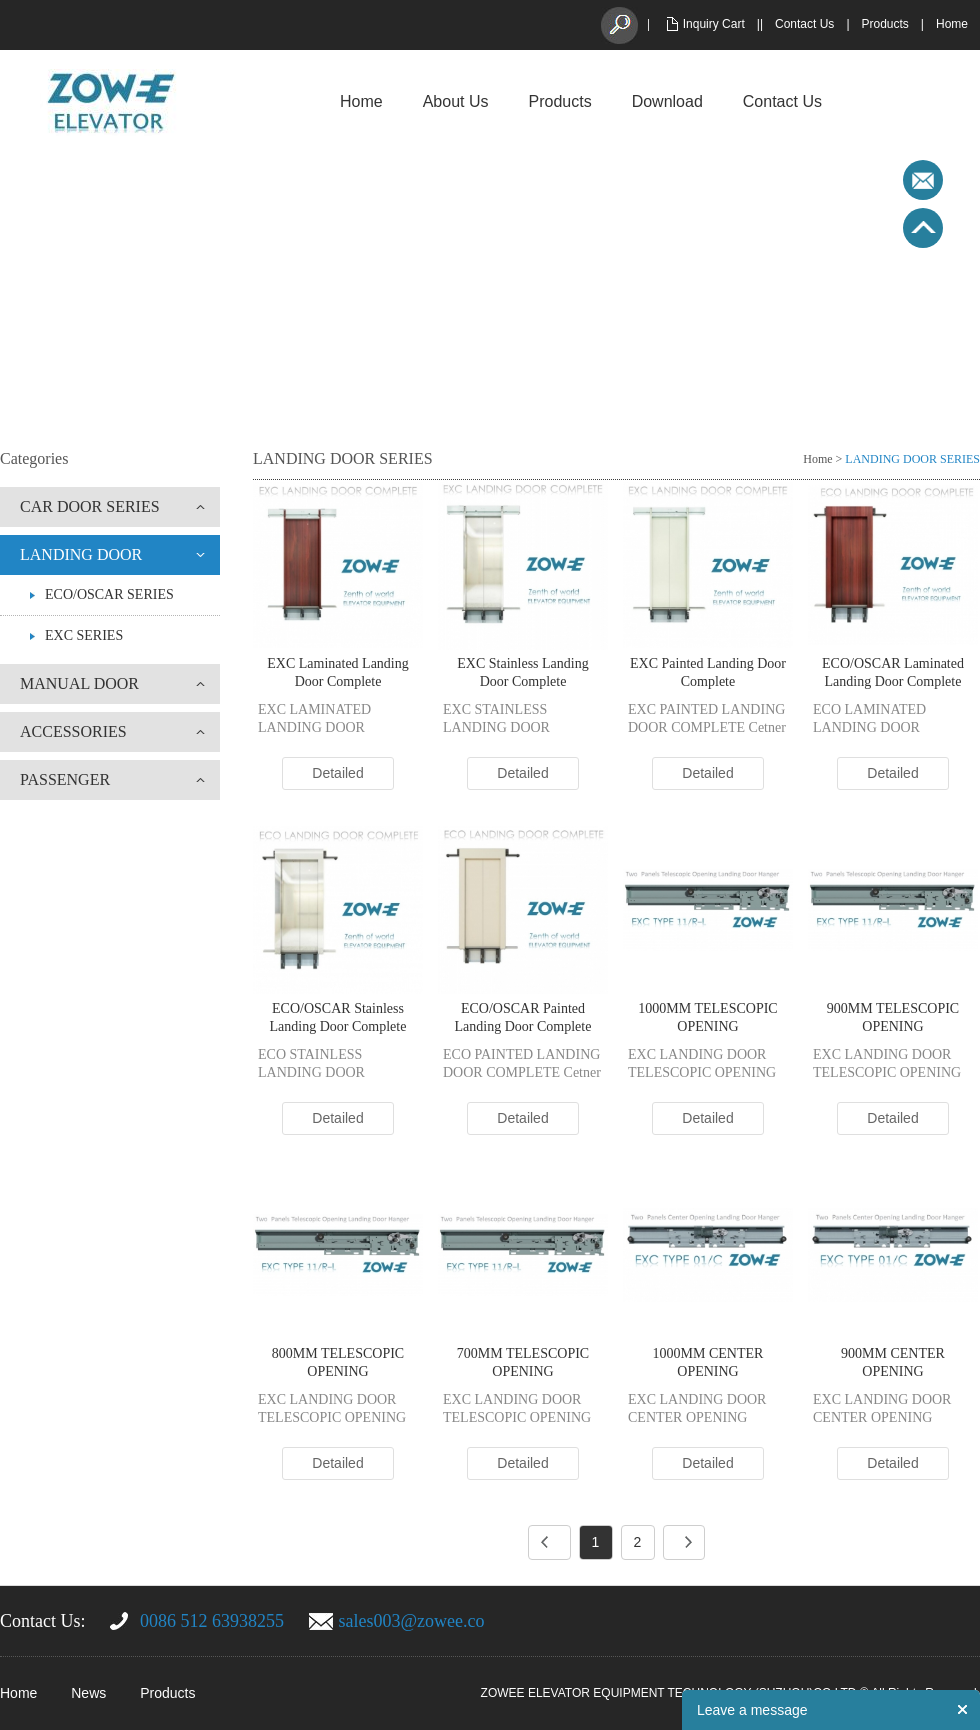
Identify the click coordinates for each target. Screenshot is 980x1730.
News (88, 1693)
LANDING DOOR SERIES (912, 459)
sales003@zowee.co (412, 1621)
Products (885, 24)
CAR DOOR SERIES (90, 506)
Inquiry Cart (714, 24)
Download (667, 101)
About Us (456, 101)
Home (952, 24)
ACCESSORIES (73, 731)
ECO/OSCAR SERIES (109, 594)
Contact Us (804, 24)
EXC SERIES (84, 635)
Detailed (337, 773)
